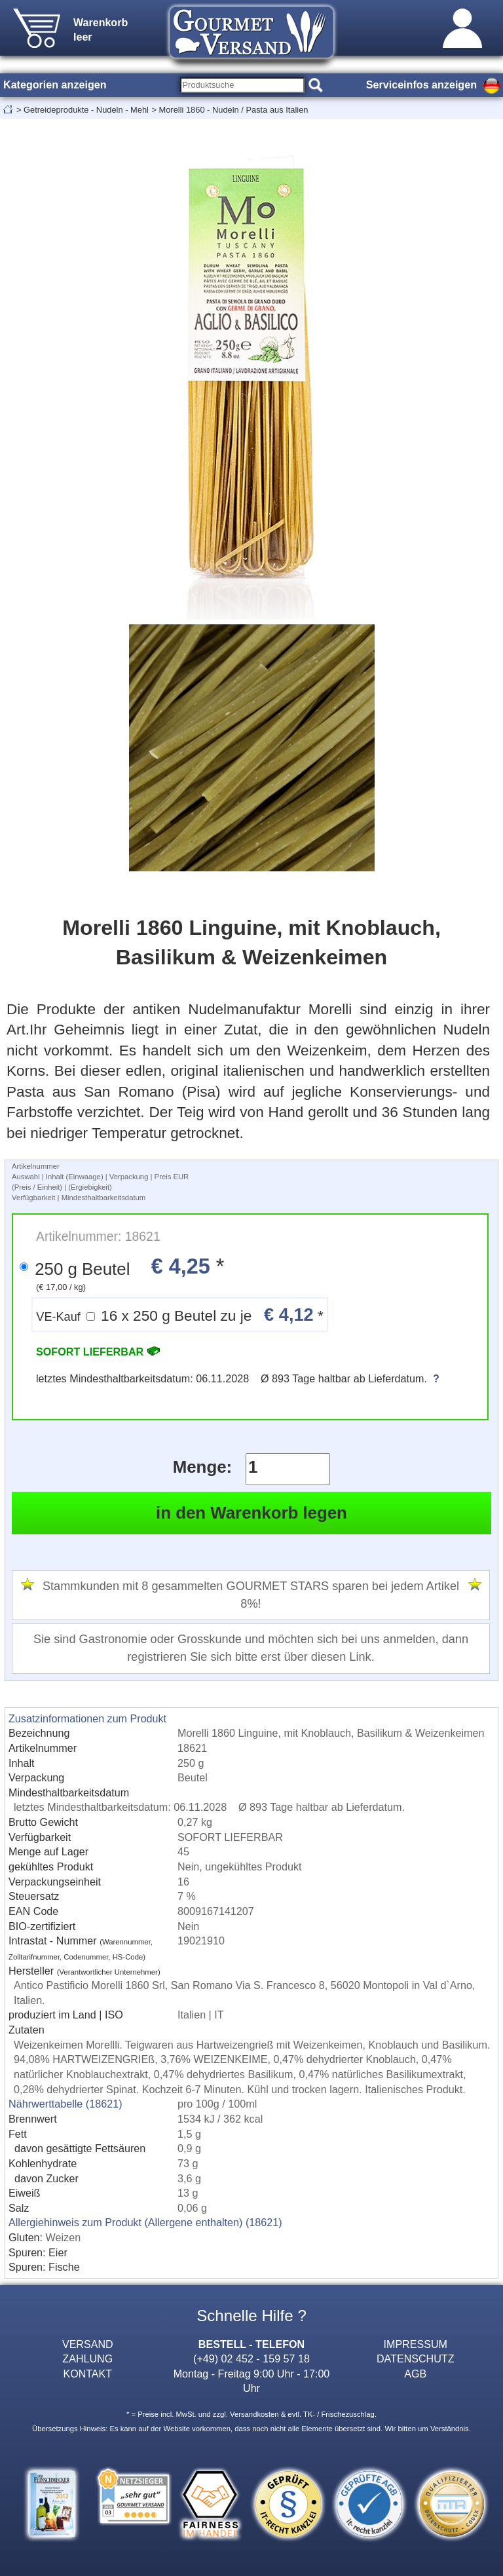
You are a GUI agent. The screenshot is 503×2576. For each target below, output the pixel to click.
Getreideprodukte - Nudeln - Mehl (86, 110)
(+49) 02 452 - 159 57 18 (251, 2358)
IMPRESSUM (415, 2344)
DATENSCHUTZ (416, 2358)
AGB (415, 2373)
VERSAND (87, 2344)
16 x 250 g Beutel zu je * (180, 1314)
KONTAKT (87, 2373)
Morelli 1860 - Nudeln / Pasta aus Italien (233, 110)
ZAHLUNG (87, 2358)
